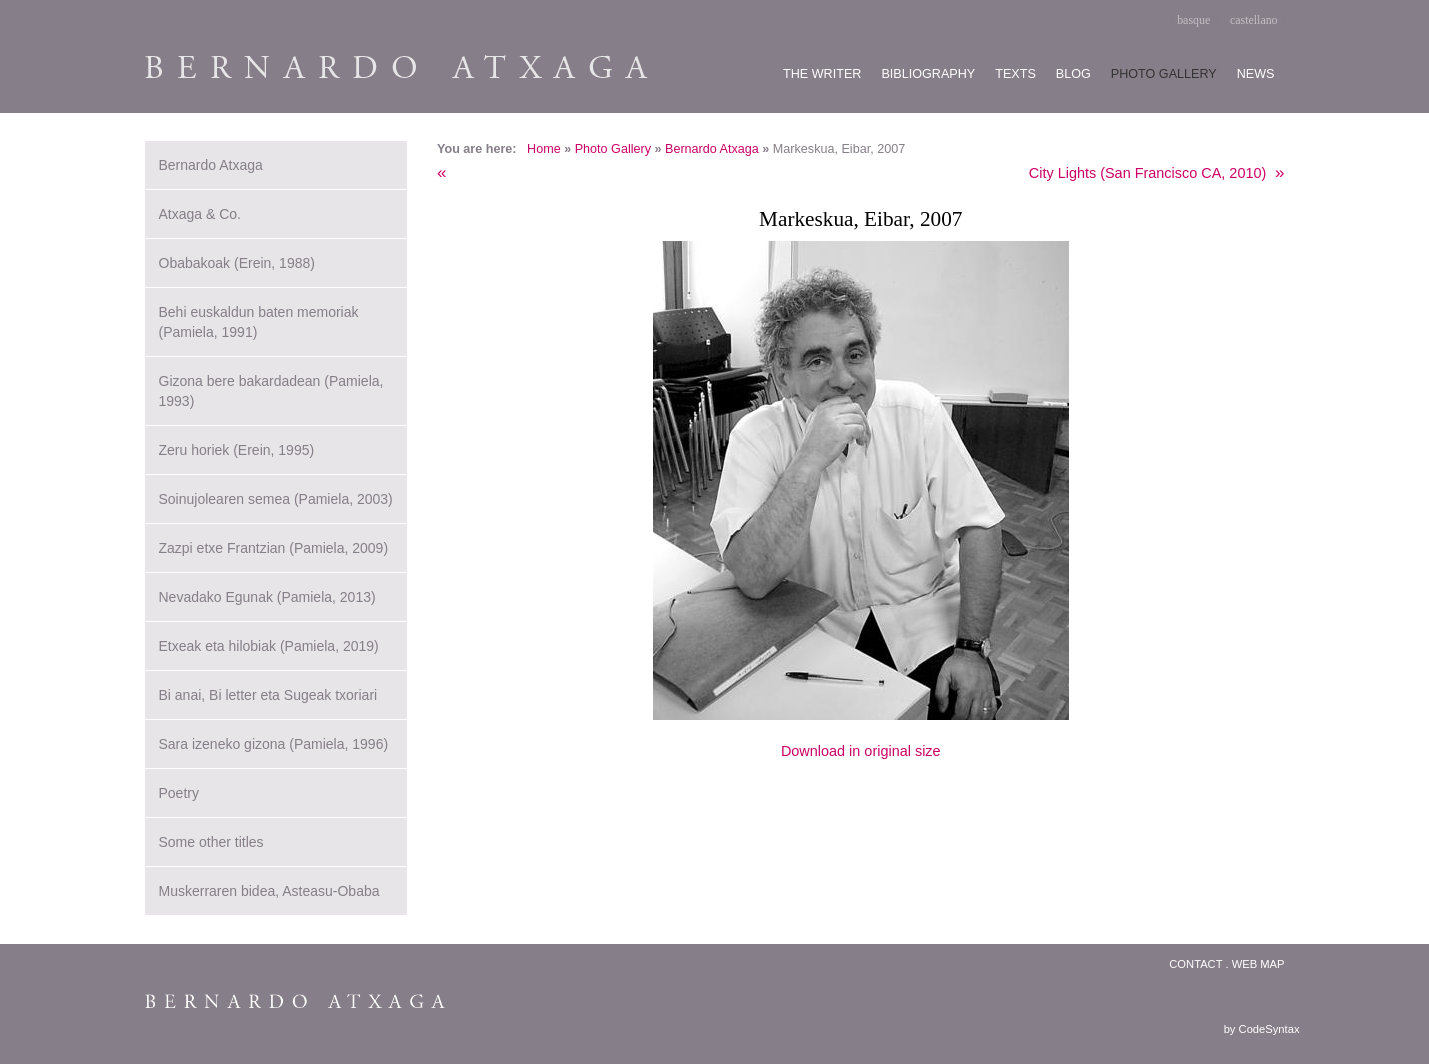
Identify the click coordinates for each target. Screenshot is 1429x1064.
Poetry (179, 793)
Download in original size (861, 751)
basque (1193, 20)
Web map (1258, 964)
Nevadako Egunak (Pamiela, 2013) (267, 597)
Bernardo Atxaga (712, 149)
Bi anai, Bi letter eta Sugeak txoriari (268, 695)
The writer (822, 74)
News (1256, 74)
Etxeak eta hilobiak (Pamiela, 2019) (269, 646)
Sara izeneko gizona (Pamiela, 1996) (274, 744)
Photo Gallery (613, 149)
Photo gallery (1164, 74)
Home (544, 149)
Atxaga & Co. (200, 214)
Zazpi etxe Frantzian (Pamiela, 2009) (274, 548)
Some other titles (211, 842)
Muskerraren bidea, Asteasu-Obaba (269, 891)
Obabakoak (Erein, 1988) (237, 263)
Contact (1195, 964)
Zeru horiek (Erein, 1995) (237, 450)
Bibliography (928, 74)
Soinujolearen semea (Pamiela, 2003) (276, 499)
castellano (1254, 20)
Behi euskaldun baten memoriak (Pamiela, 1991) (259, 322)
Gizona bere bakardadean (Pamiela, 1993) (271, 391)
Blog (1073, 74)
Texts (1015, 74)
